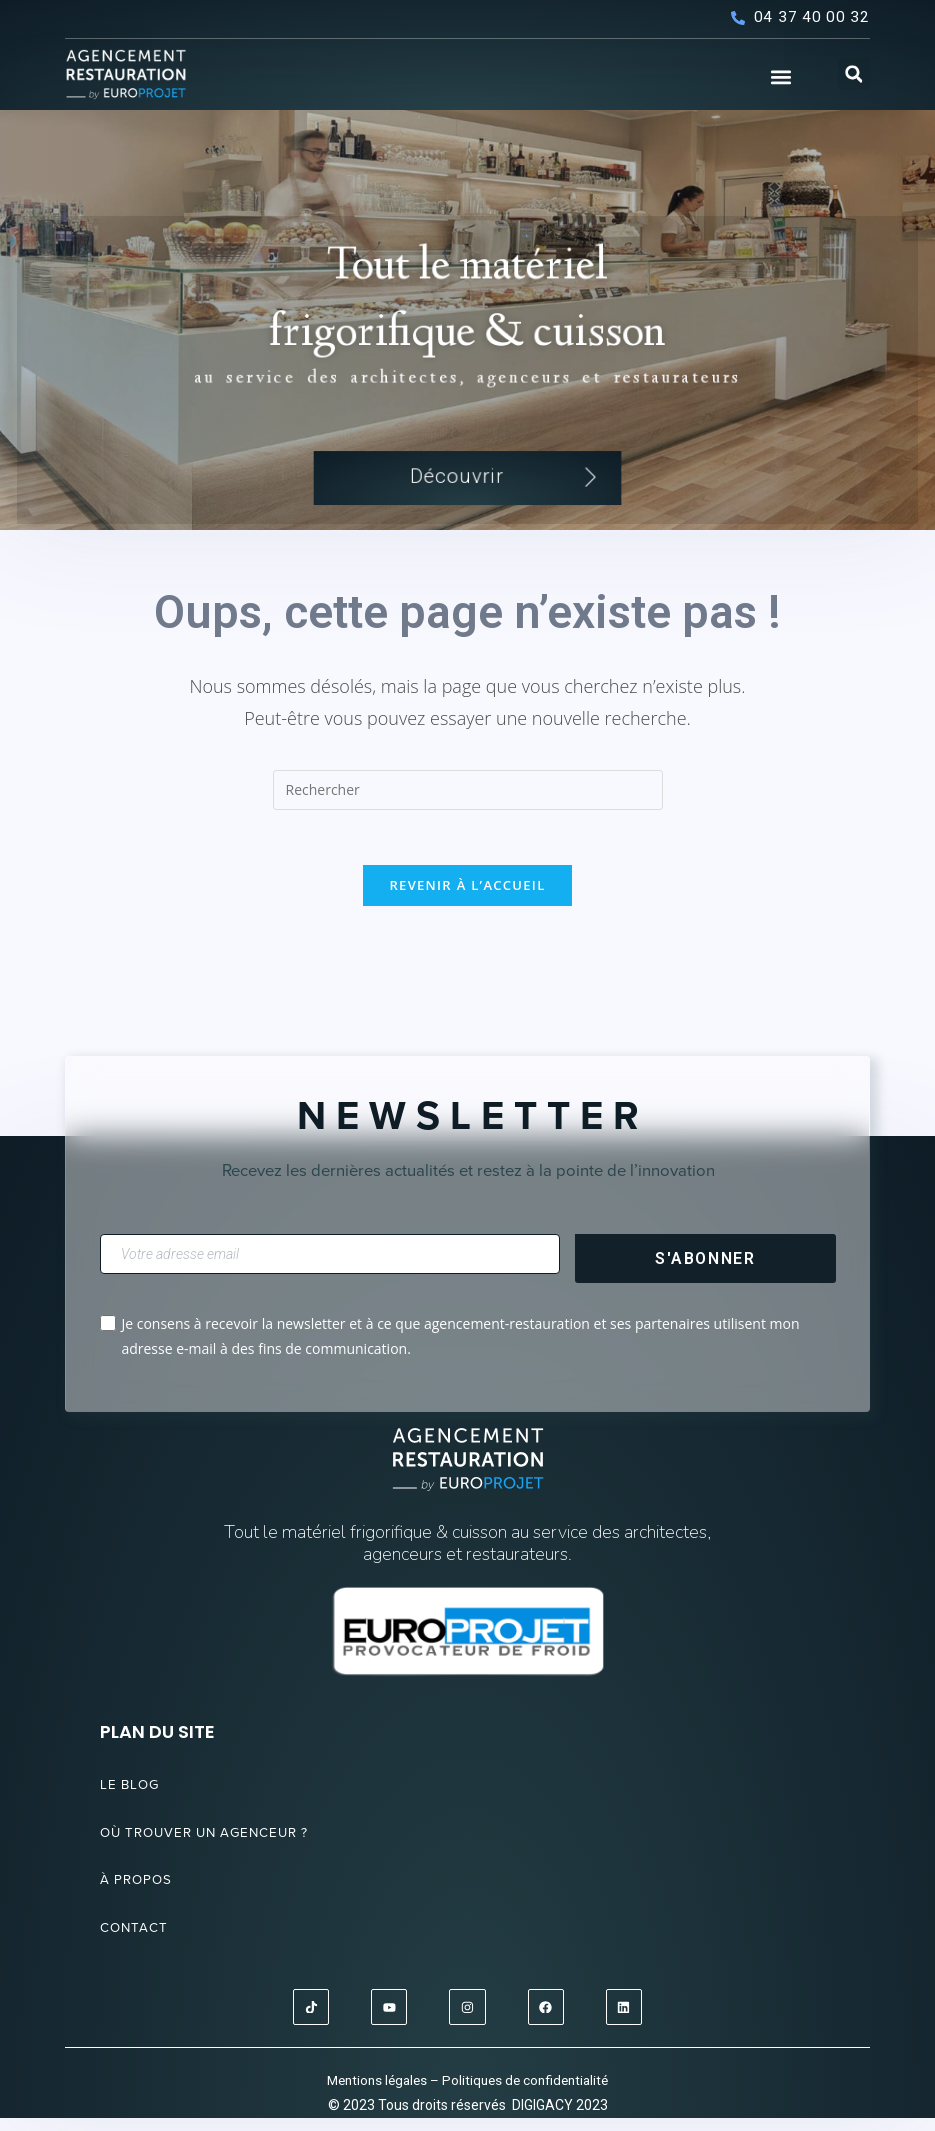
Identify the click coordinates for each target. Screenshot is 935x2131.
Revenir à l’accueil (467, 900)
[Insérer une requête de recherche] (468, 800)
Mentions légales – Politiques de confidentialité (468, 2092)
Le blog (134, 1799)
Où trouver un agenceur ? (223, 1846)
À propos (142, 1894)
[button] (780, 76)
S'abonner (705, 1272)
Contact (139, 1942)
